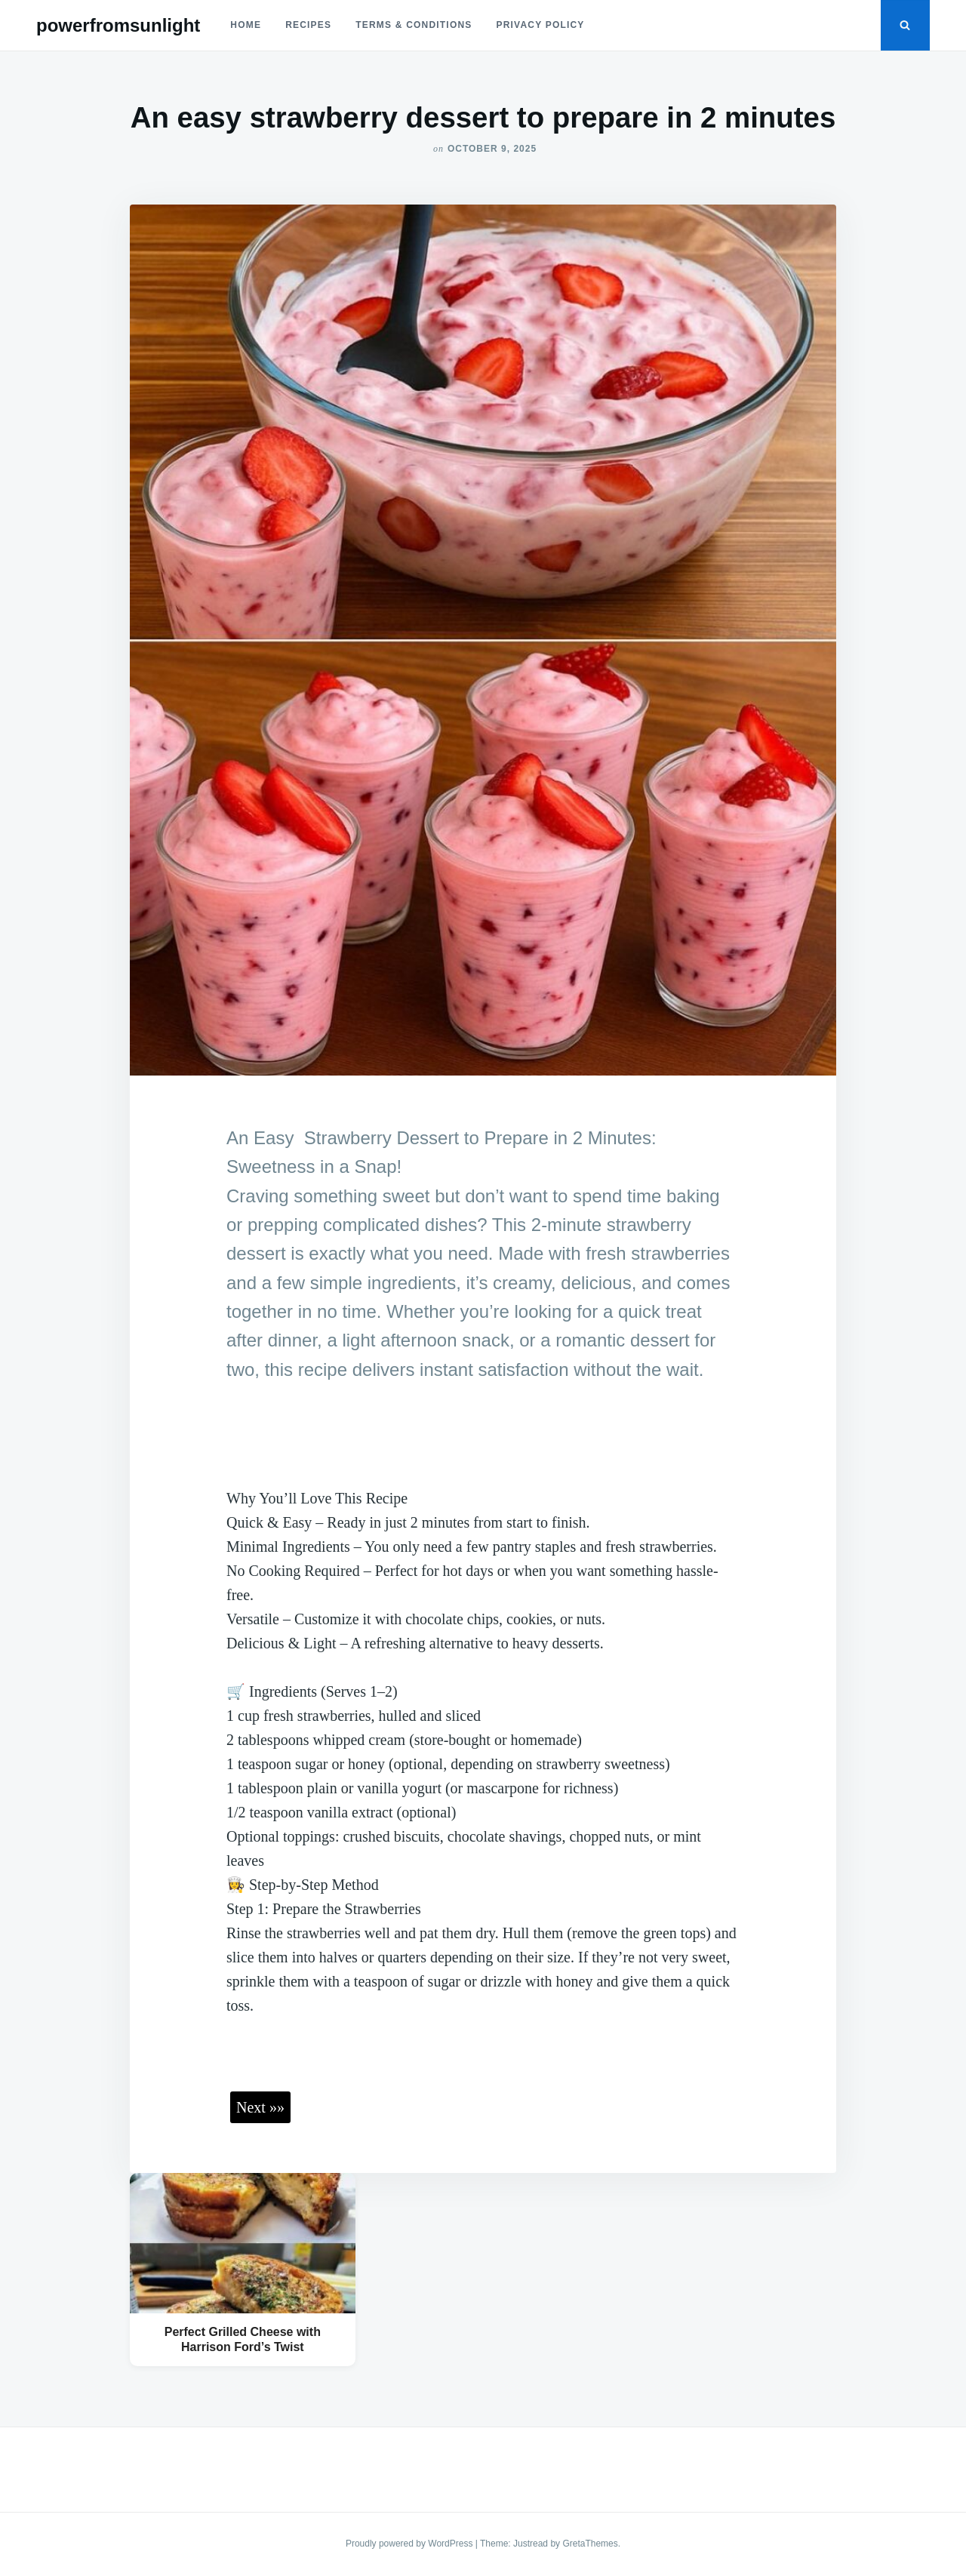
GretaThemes (589, 2543)
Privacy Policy (541, 25)
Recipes (308, 25)
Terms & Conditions (413, 25)
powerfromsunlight (118, 25)
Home (245, 25)
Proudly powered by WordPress (410, 2543)
